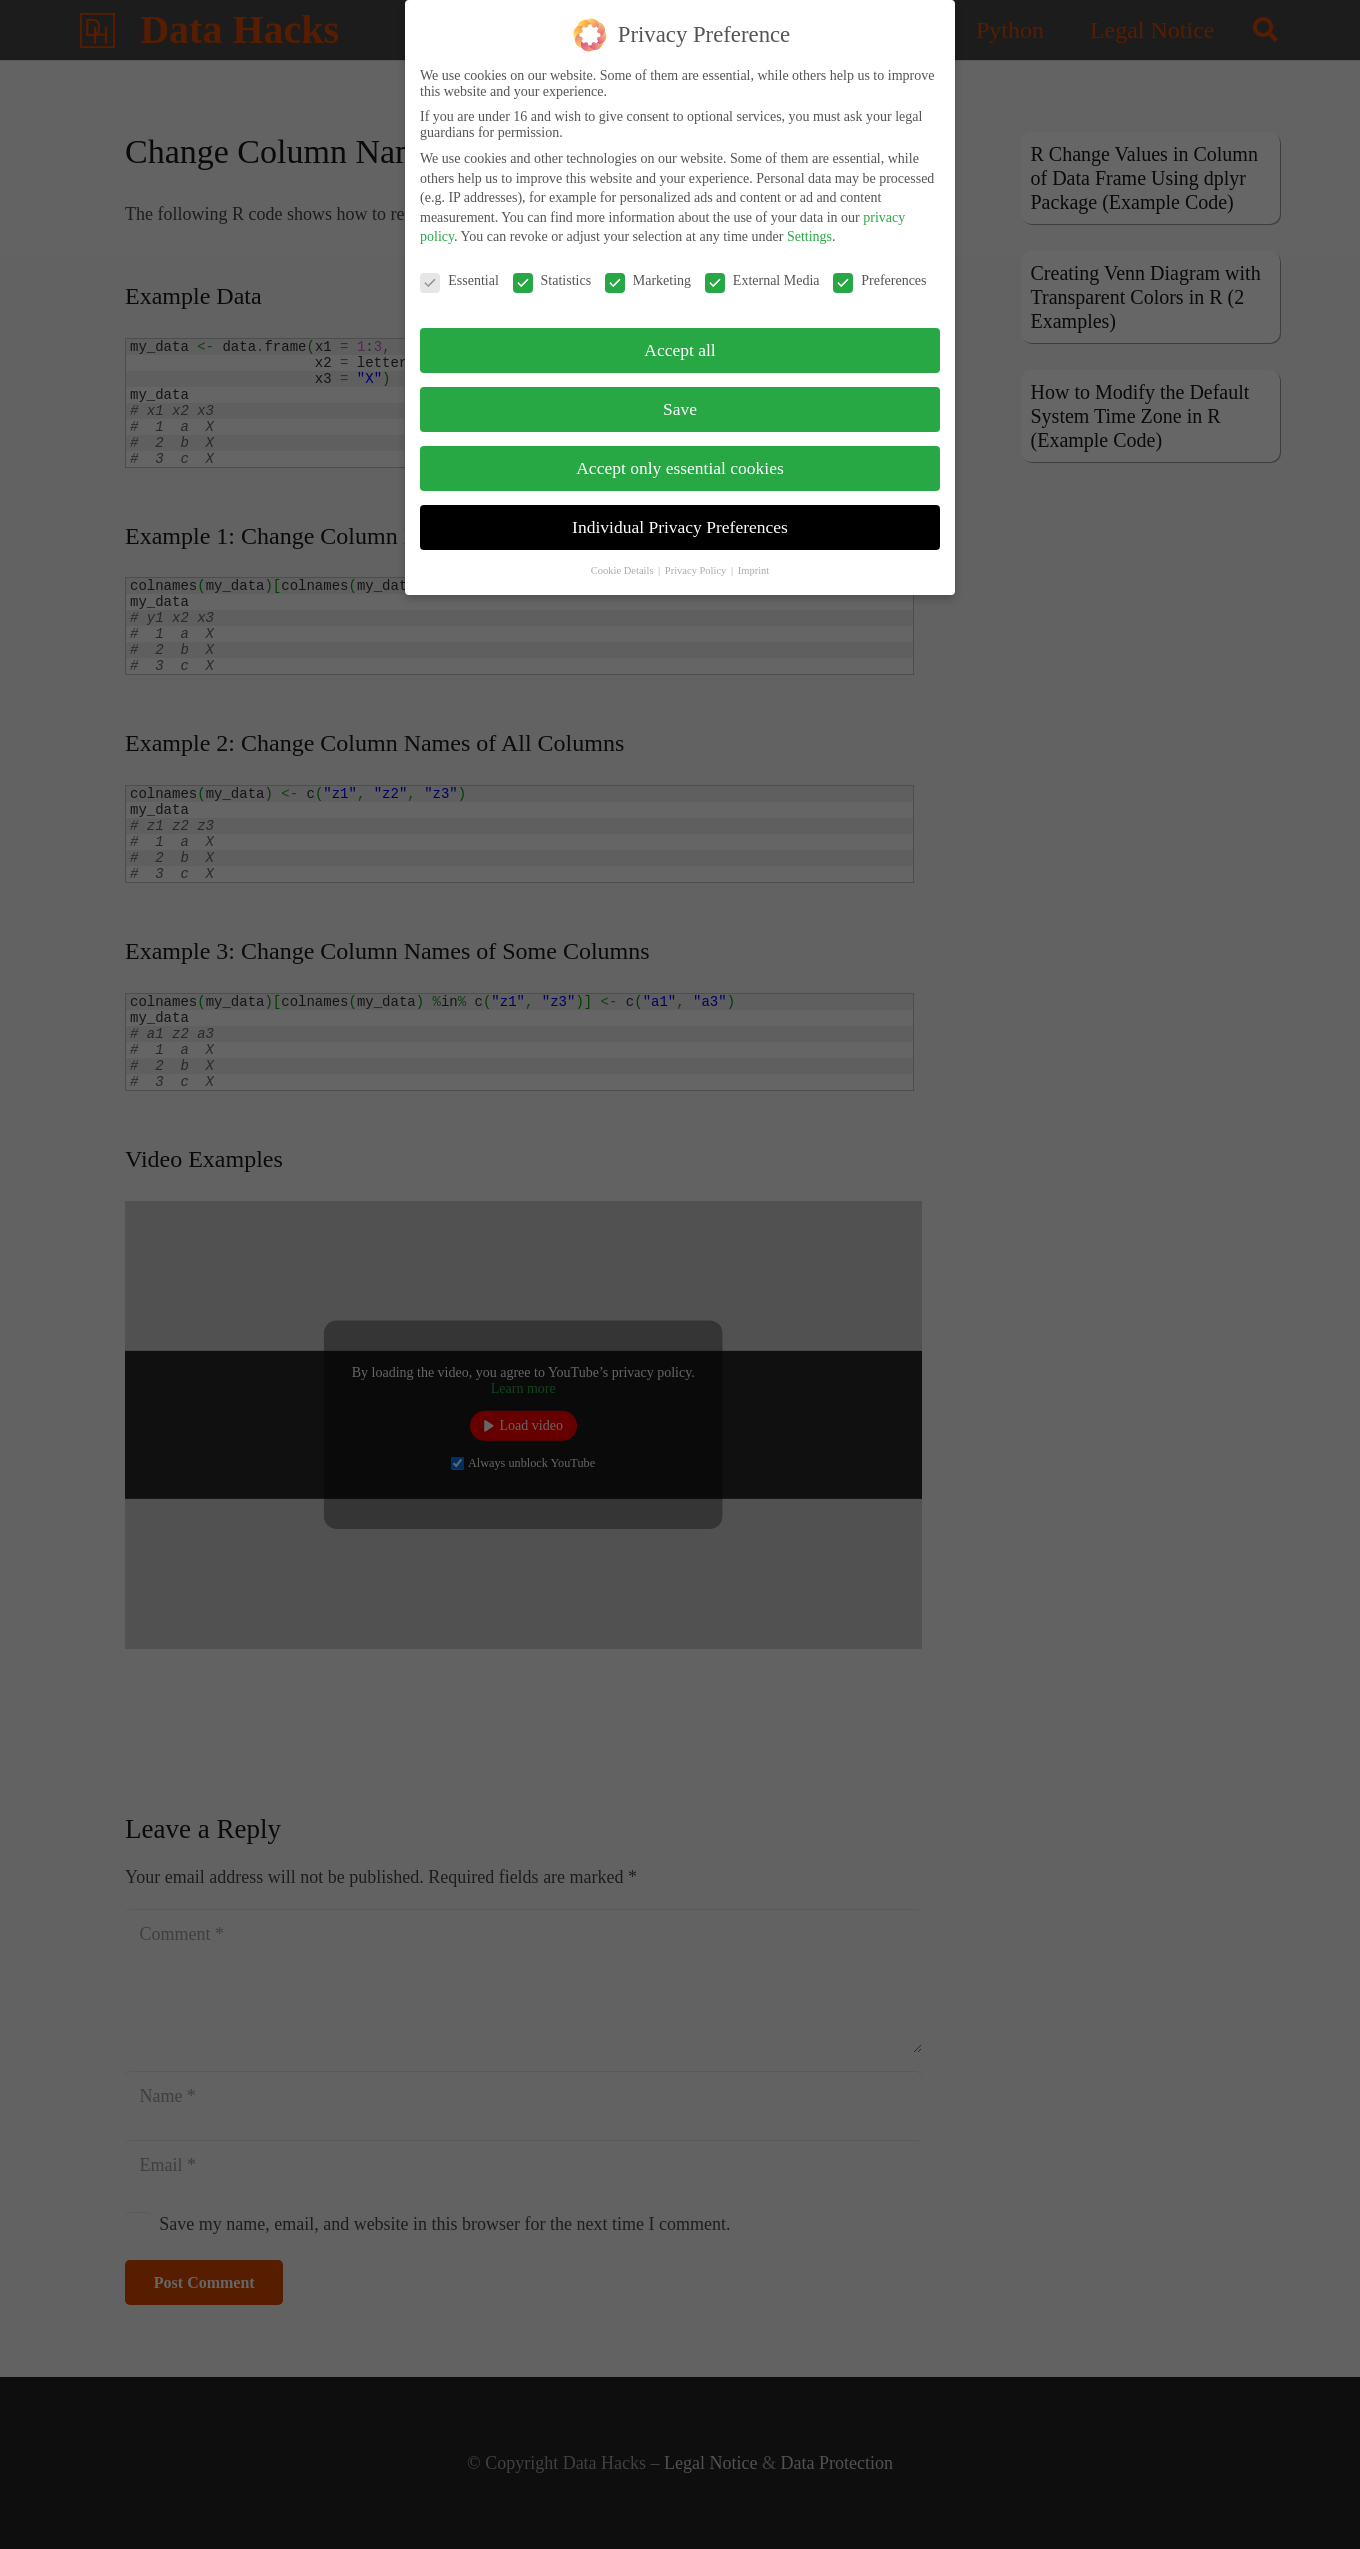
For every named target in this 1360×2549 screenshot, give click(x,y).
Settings (809, 228)
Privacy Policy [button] (697, 562)
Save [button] (680, 401)
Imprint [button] (754, 562)
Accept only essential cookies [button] (680, 460)
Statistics (552, 273)
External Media (762, 273)
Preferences (879, 273)
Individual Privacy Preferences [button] (680, 519)
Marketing (648, 273)
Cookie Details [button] (623, 562)
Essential (459, 273)
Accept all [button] (679, 342)
